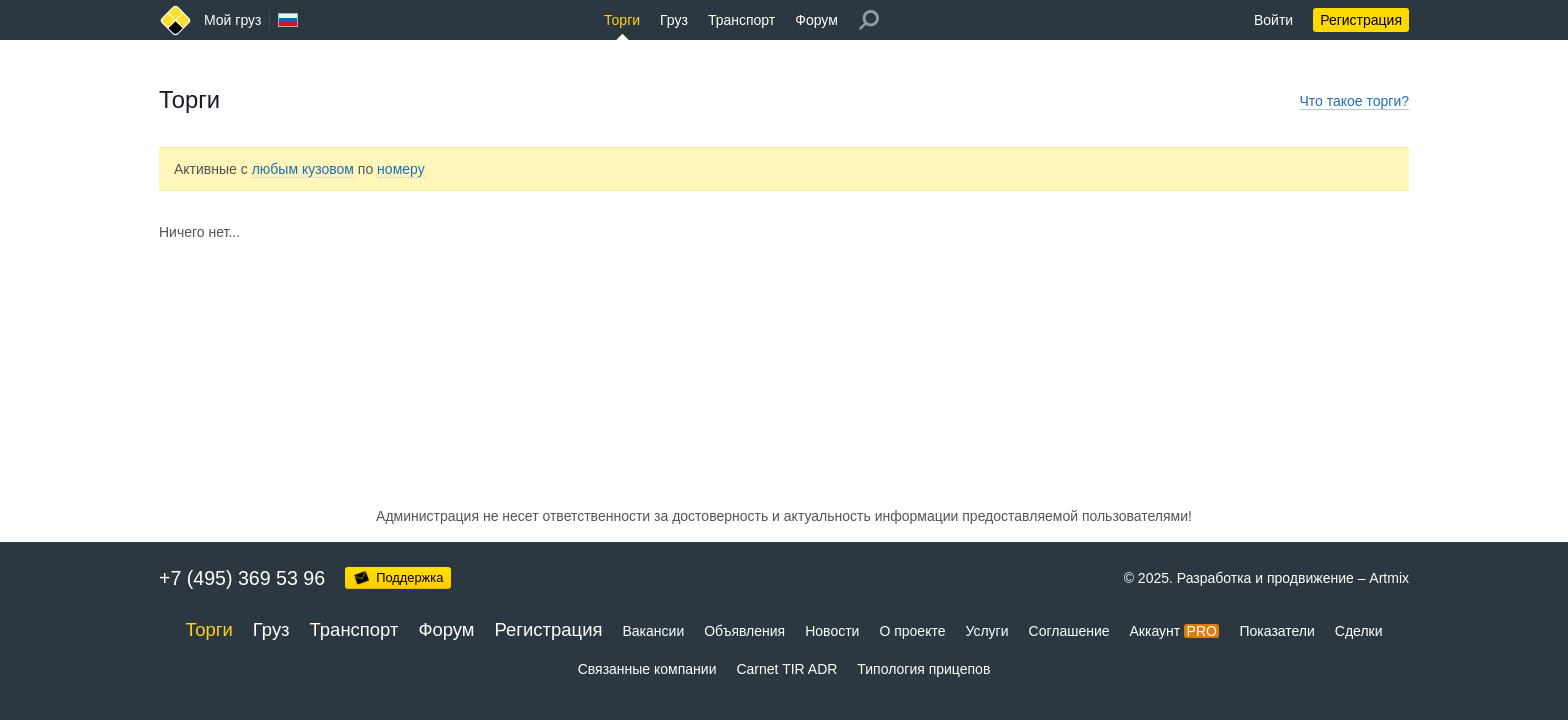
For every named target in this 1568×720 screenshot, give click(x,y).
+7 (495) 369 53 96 (242, 578)
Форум (816, 20)
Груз (674, 20)
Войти (1273, 20)
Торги (622, 20)
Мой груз (232, 20)
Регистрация (1361, 20)
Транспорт (741, 20)
